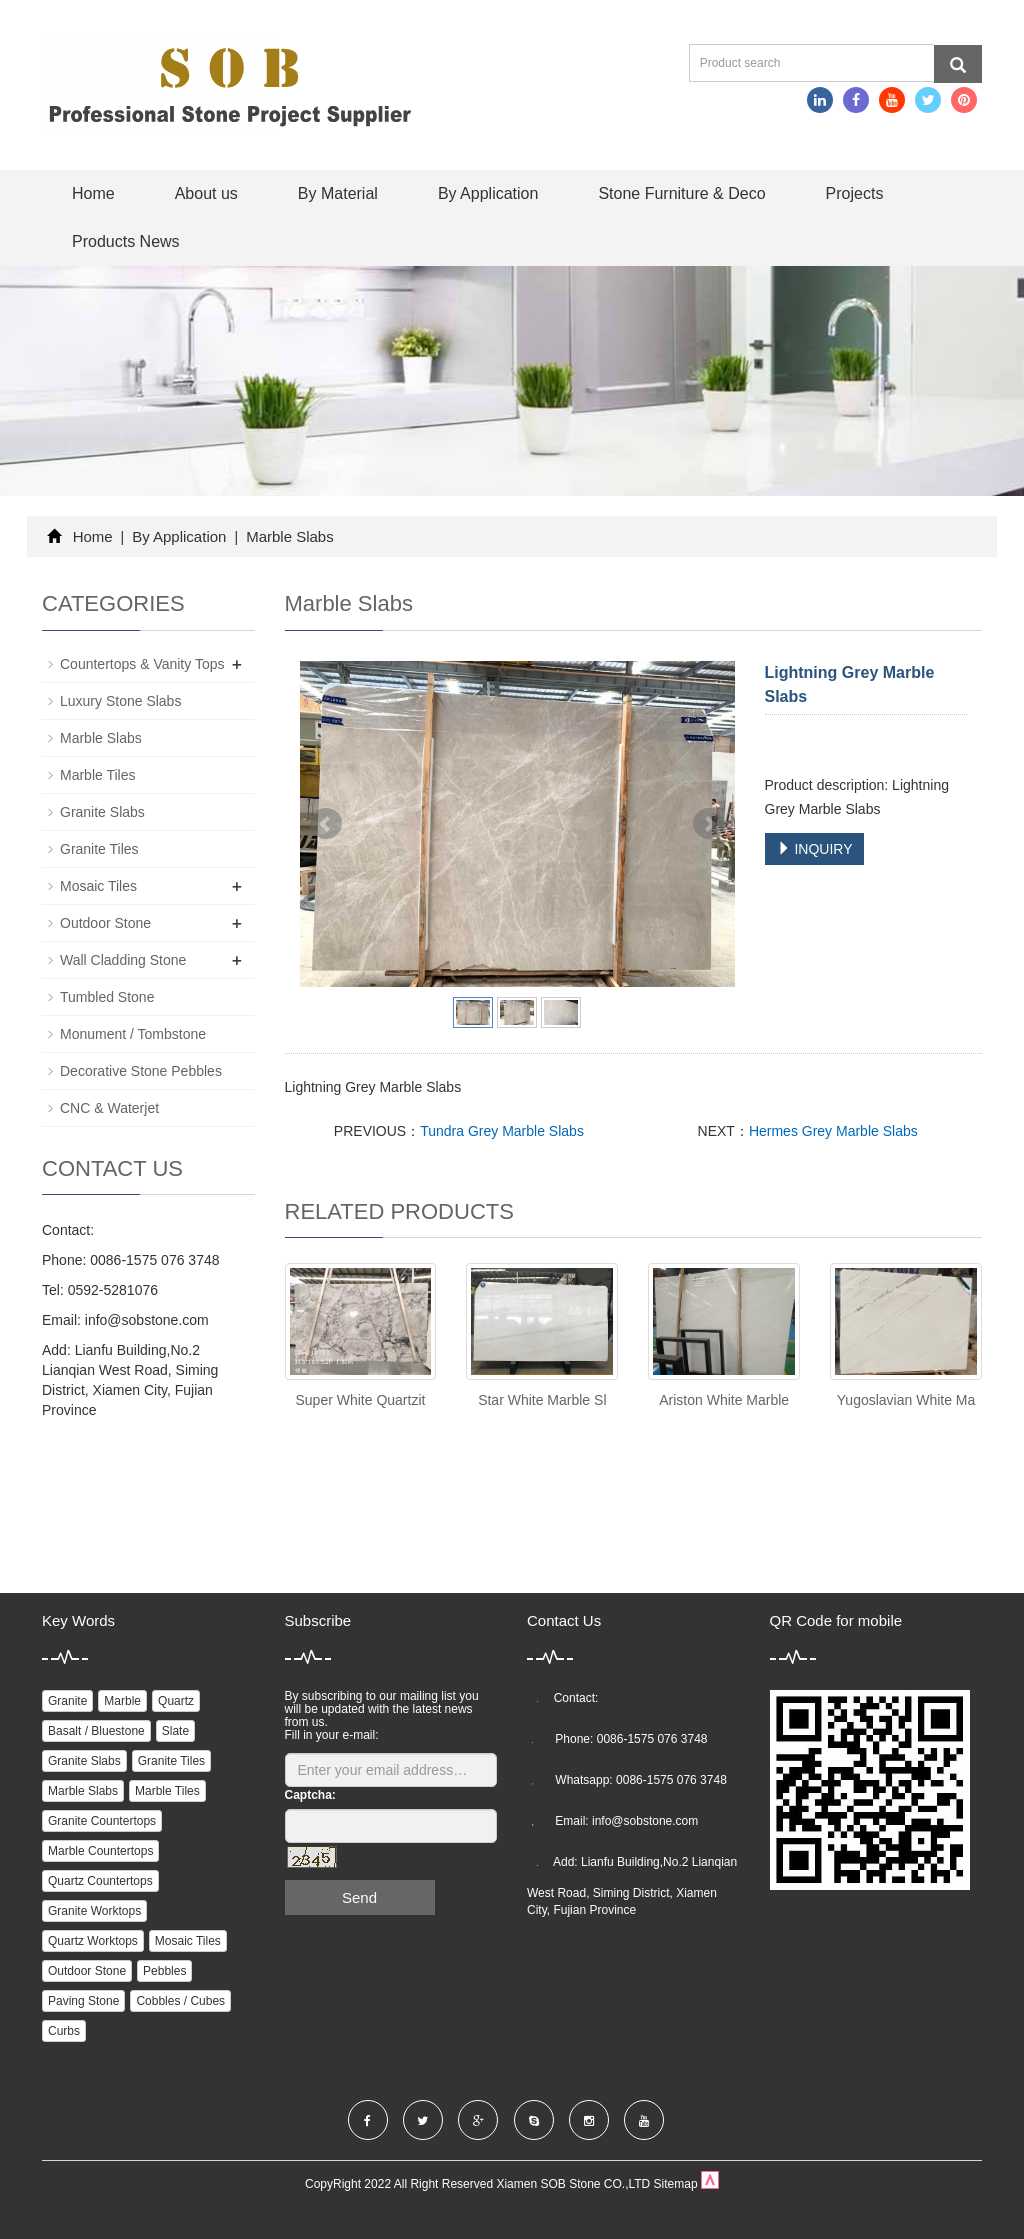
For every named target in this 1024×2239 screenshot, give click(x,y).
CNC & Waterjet (109, 1108)
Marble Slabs (288, 536)
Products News (126, 241)
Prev (326, 824)
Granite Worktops (94, 1911)
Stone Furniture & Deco (681, 193)
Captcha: (310, 1795)
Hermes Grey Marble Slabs (833, 1131)
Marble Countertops (100, 1851)
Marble (122, 1701)
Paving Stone (83, 2001)
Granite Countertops (102, 1821)
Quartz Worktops (93, 1941)
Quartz (176, 1701)
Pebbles (164, 1971)
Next (709, 824)
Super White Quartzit (360, 1400)
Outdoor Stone (105, 923)
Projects (855, 193)
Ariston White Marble (724, 1400)
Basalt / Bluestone (96, 1731)
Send (359, 1897)
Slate (175, 1731)
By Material (338, 193)
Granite (67, 1701)
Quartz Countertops (100, 1881)
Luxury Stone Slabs (120, 701)
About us (206, 193)
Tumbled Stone (107, 997)
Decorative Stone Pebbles (141, 1071)
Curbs (64, 2031)
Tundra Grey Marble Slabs (502, 1131)
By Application (488, 193)
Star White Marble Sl (542, 1400)
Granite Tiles (99, 849)
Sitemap (676, 2184)
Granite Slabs (102, 812)
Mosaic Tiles (98, 886)
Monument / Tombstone (133, 1034)
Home (93, 193)
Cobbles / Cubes (180, 2001)
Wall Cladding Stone (123, 960)
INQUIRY (815, 849)
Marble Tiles (97, 775)
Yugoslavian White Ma (906, 1400)
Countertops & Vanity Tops (142, 664)
